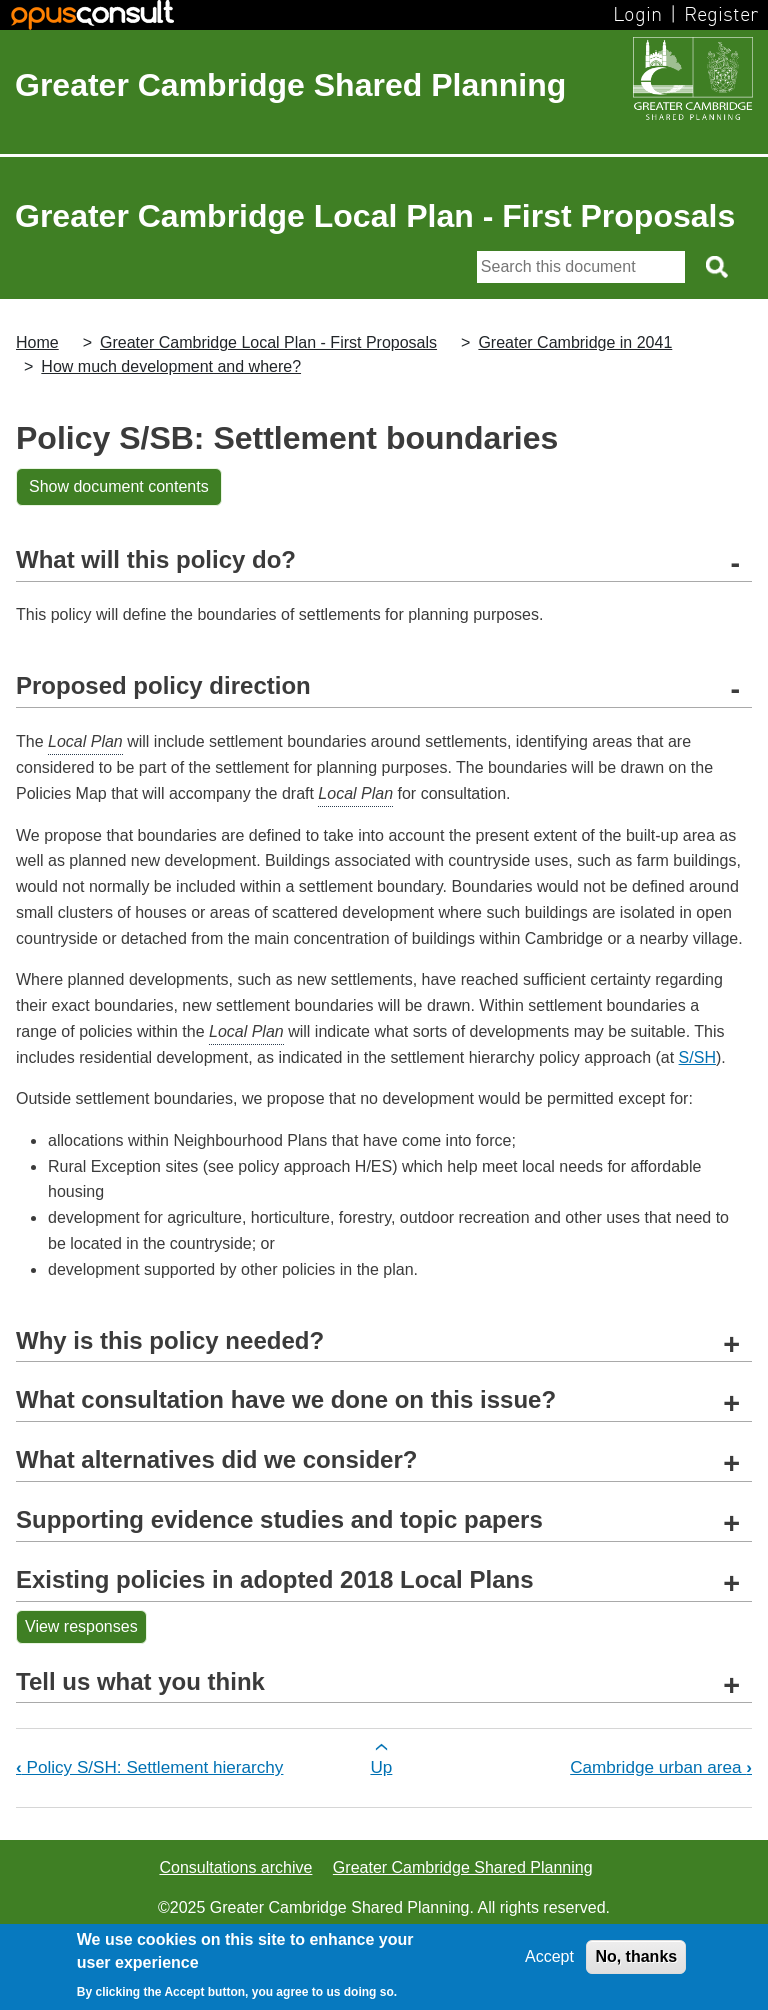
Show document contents (119, 486)
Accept (549, 1956)
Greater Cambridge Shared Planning (290, 85)
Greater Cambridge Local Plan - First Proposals (268, 342)
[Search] (581, 267)
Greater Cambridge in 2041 (575, 342)
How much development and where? (171, 366)
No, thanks (636, 1956)
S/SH (697, 1057)
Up (381, 1767)
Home (37, 342)
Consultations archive (235, 1867)
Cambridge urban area (661, 1767)
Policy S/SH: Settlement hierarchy (149, 1767)
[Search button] (718, 267)
